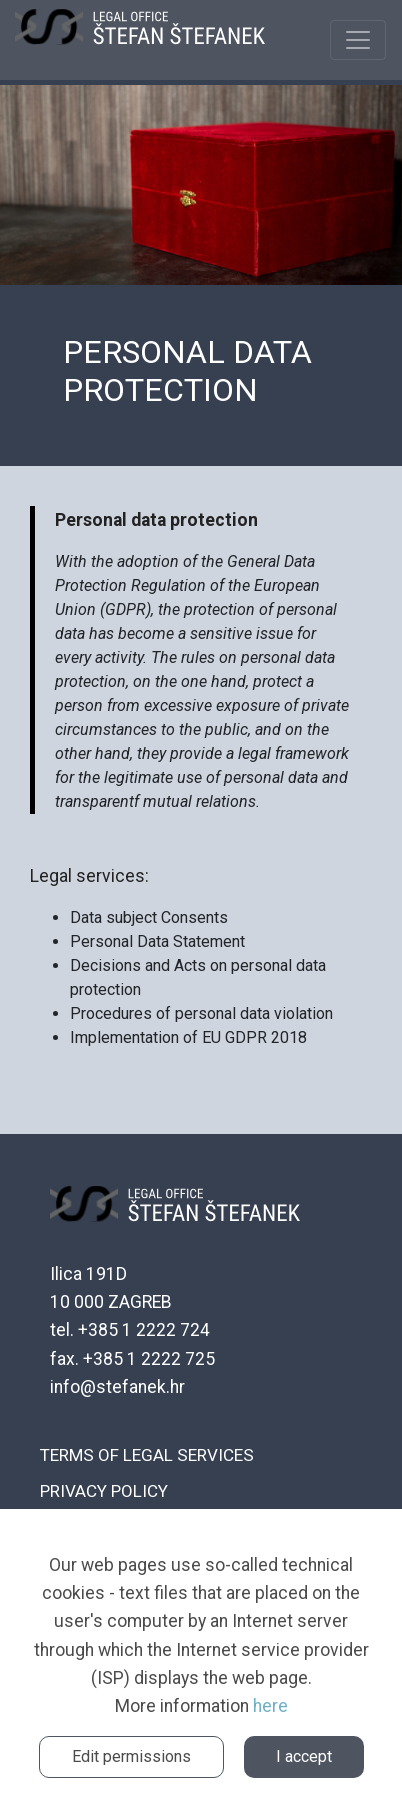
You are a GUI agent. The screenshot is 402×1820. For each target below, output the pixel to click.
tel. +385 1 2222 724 (130, 1330)
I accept (304, 1756)
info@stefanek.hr (117, 1387)
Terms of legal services (147, 1455)
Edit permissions (131, 1756)
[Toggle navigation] (358, 40)
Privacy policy (104, 1491)
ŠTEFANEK (140, 40)
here (270, 1706)
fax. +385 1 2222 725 (132, 1359)
